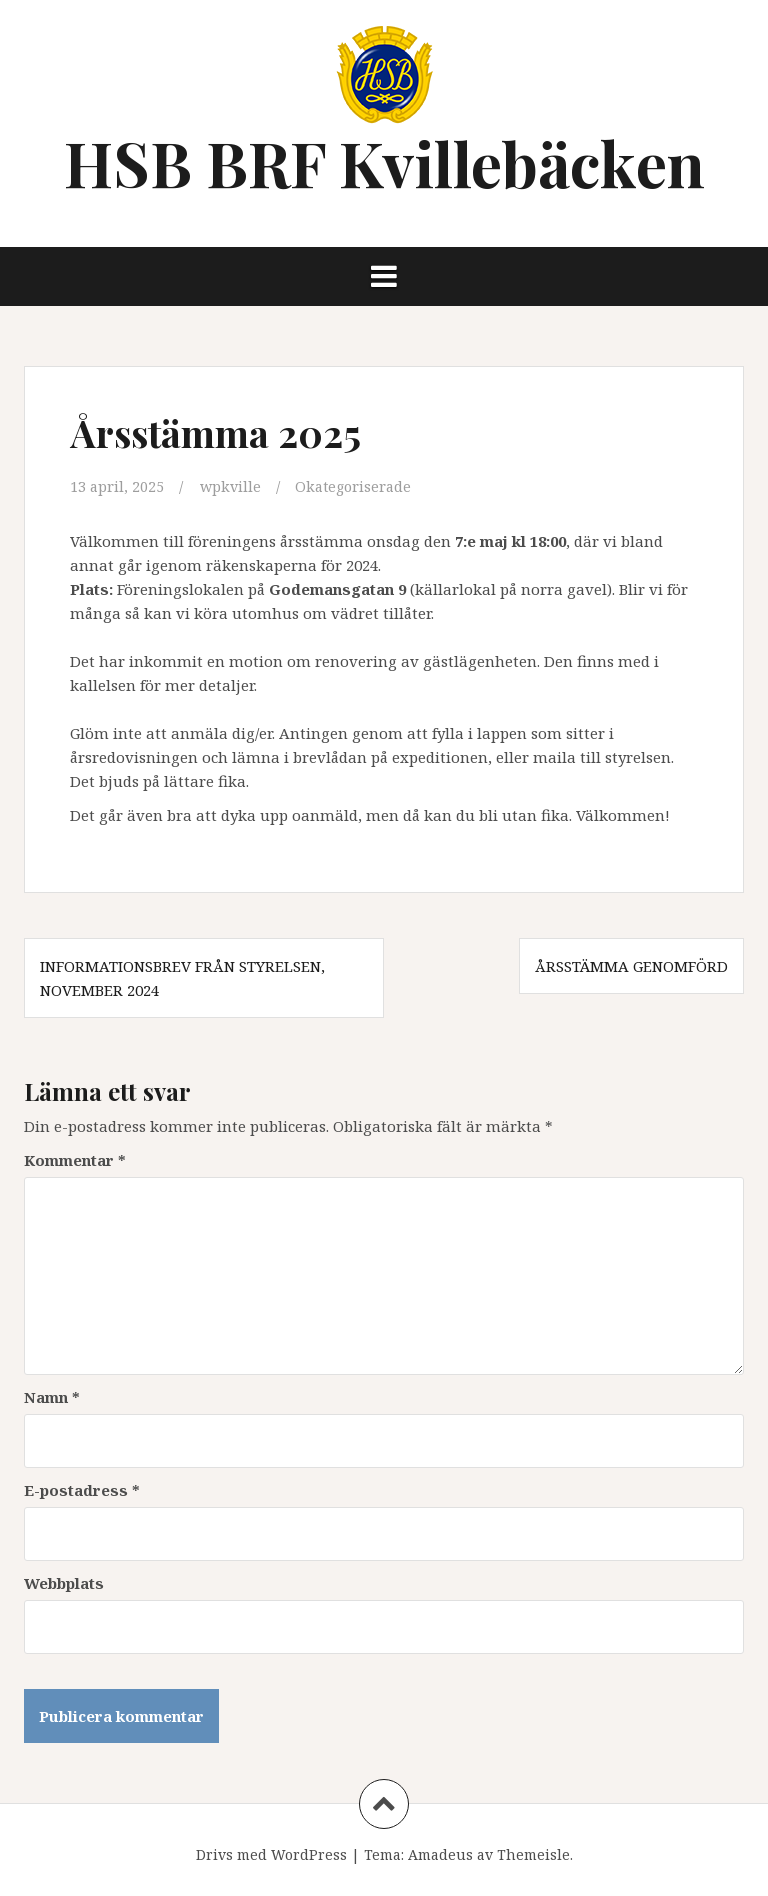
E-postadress (82, 1489)
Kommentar (75, 1159)
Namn (52, 1396)
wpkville (232, 486)
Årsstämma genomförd (631, 965)
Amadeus (440, 1853)
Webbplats (64, 1582)
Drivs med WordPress (271, 1853)
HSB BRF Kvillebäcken (384, 162)
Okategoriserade (358, 486)
